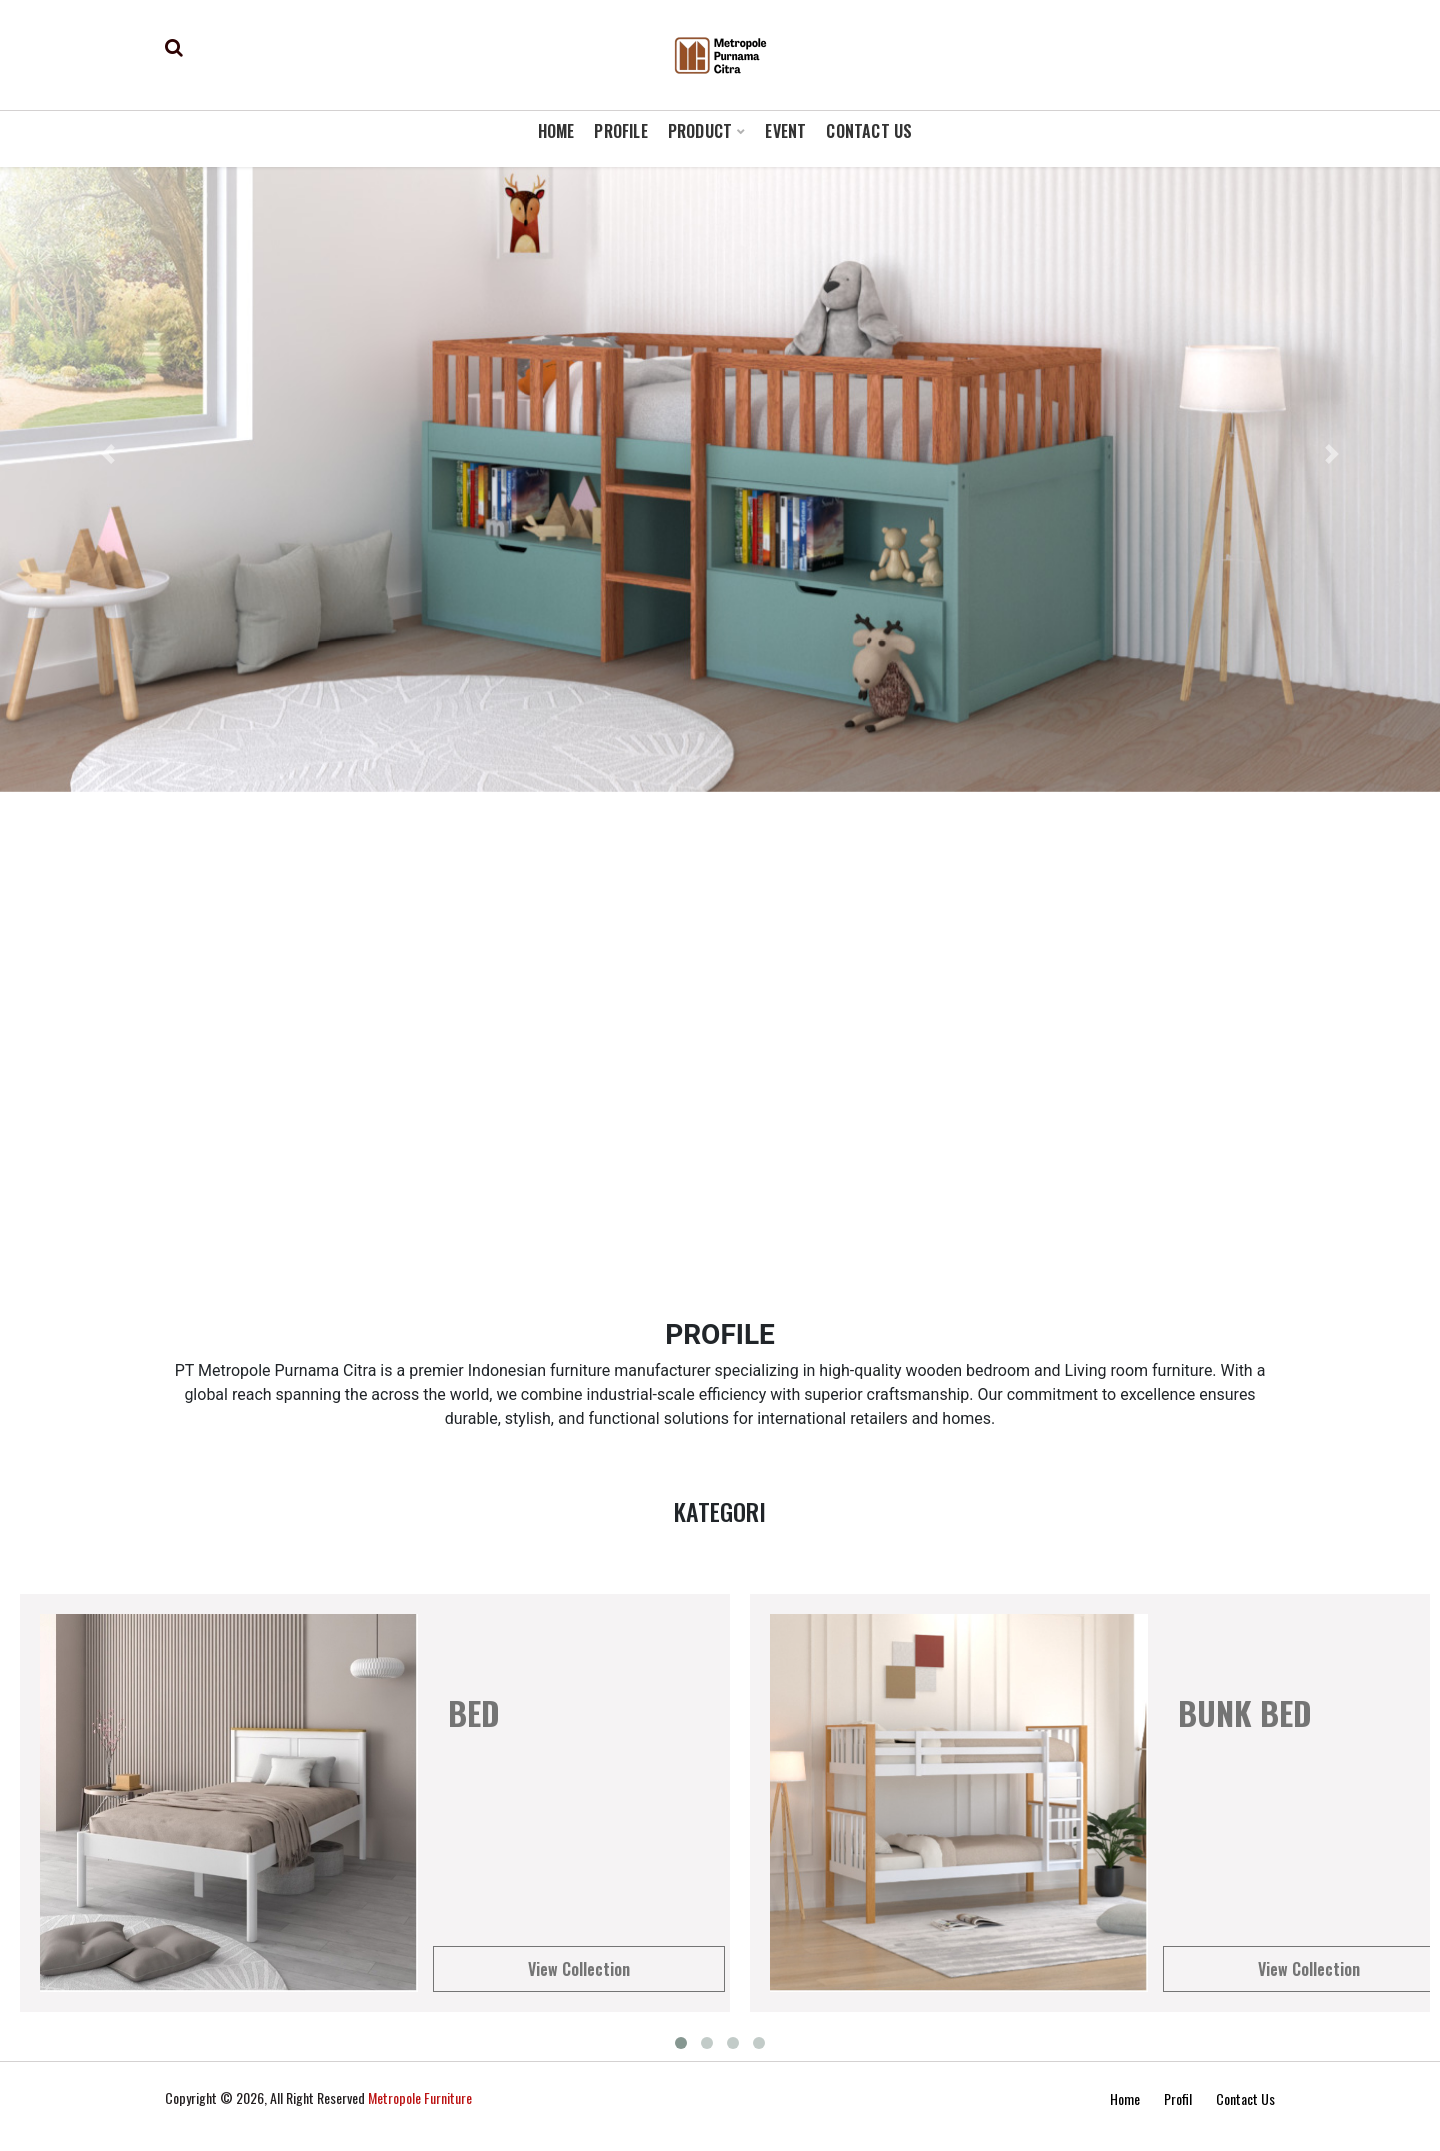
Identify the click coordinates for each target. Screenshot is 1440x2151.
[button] (108, 454)
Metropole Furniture (420, 2097)
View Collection (579, 1969)
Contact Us (1245, 2098)
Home (1125, 2098)
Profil (1178, 2098)
